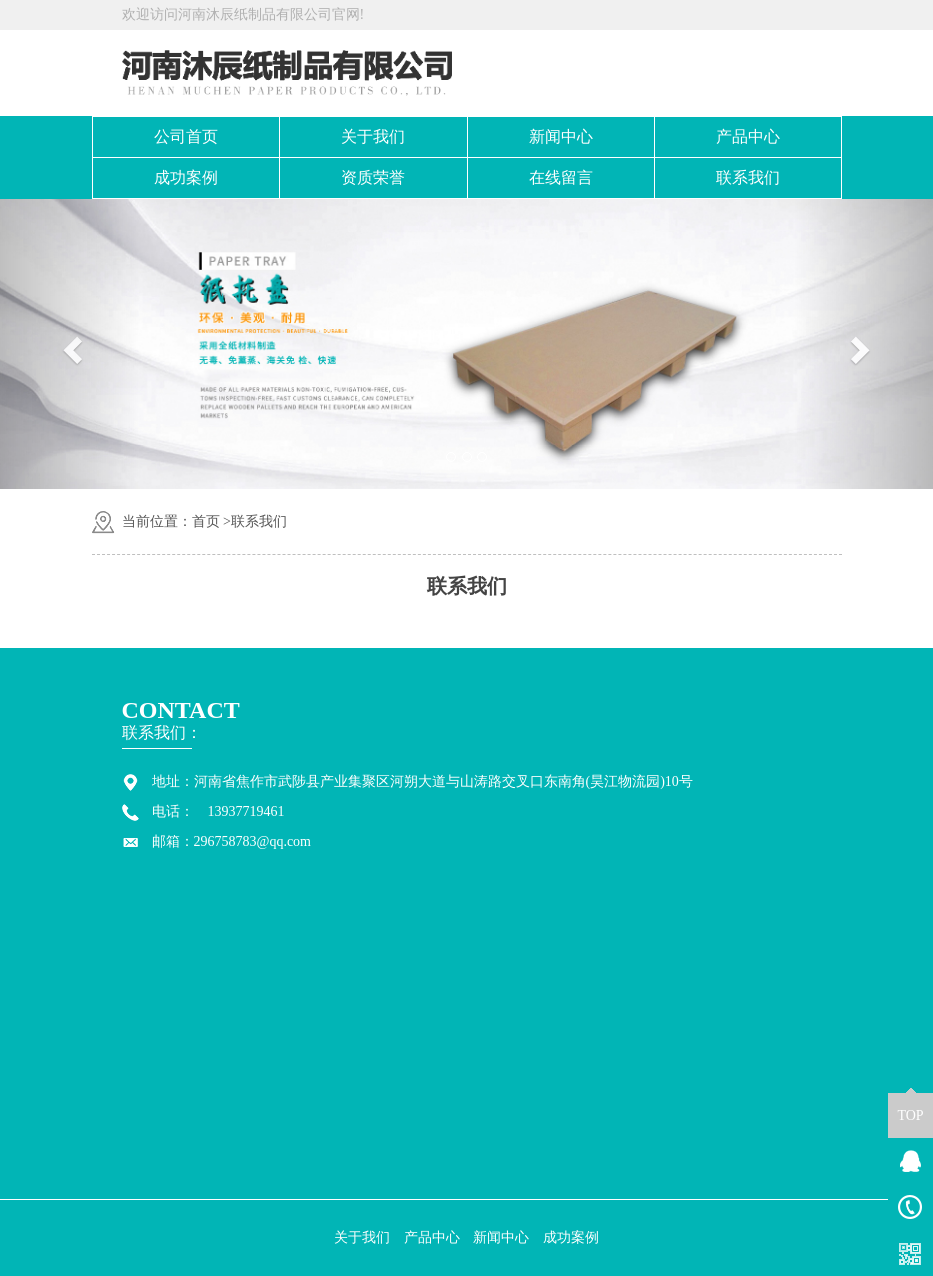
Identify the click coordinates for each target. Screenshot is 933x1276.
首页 (206, 521)
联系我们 (748, 177)
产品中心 (748, 136)
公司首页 (186, 136)
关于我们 (373, 136)
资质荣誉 (373, 177)
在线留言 (561, 177)
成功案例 (186, 177)
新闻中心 (561, 136)
